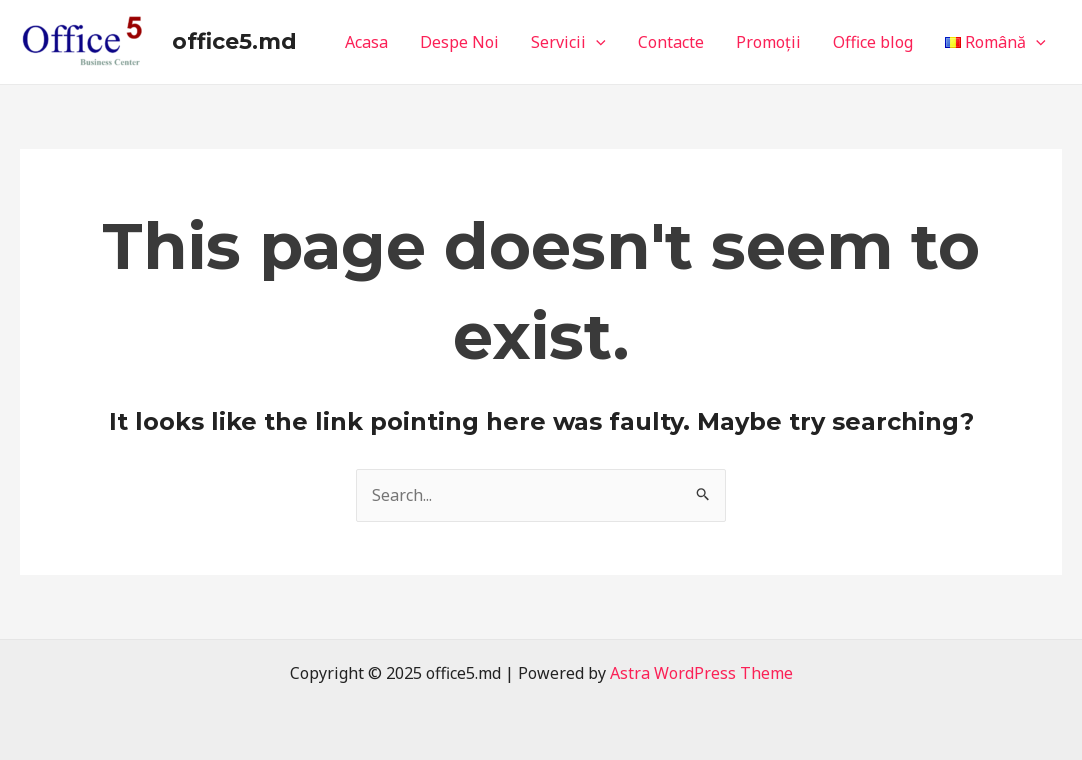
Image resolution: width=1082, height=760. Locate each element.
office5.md (234, 41)
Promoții (768, 42)
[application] (596, 42)
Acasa (366, 42)
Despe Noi (459, 42)
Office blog (873, 42)
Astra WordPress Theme (701, 673)
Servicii (568, 42)
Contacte (671, 42)
